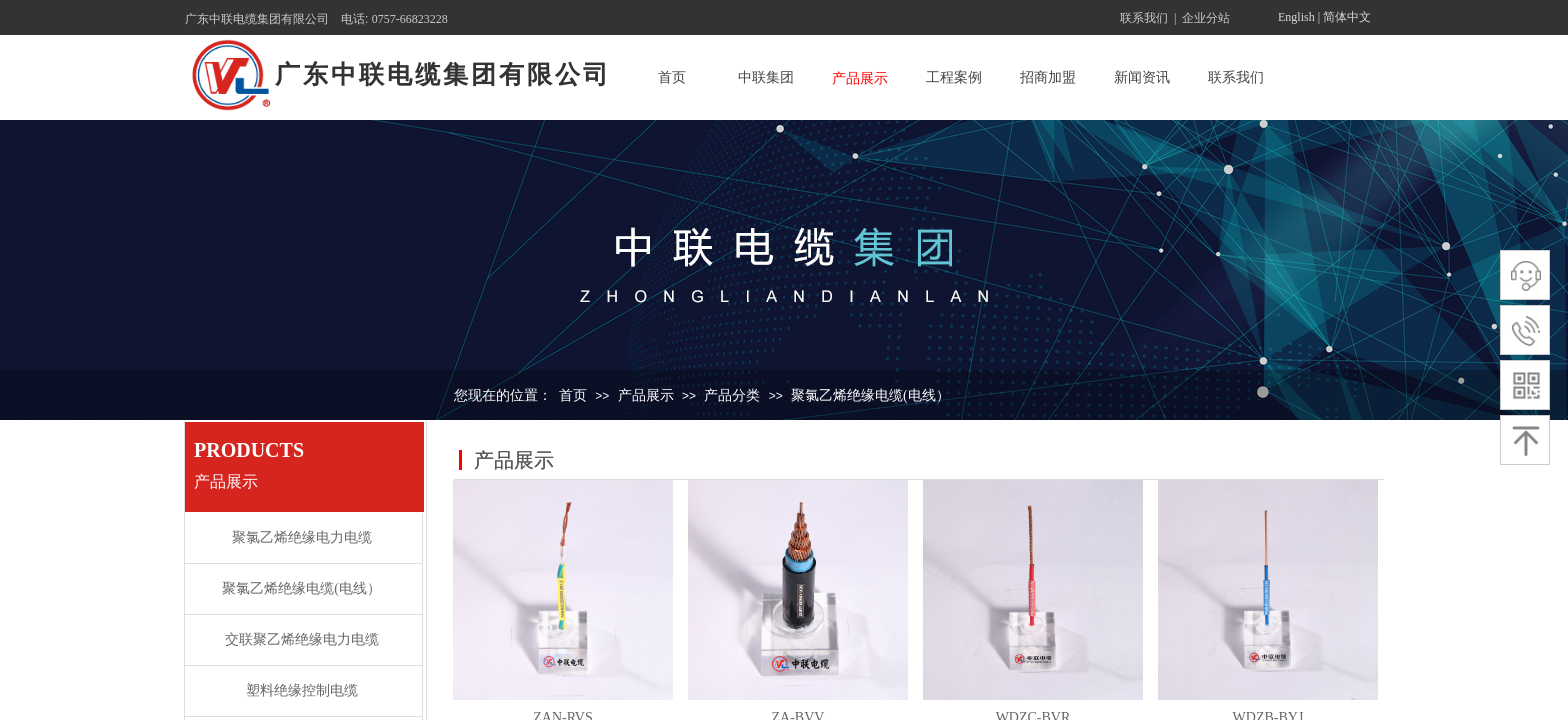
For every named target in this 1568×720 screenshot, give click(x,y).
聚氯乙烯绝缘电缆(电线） (870, 395)
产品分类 (732, 395)
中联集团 (766, 77)
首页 (672, 77)
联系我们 (1236, 77)
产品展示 (860, 78)
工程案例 (954, 77)
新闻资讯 (1142, 77)
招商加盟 (1048, 77)
